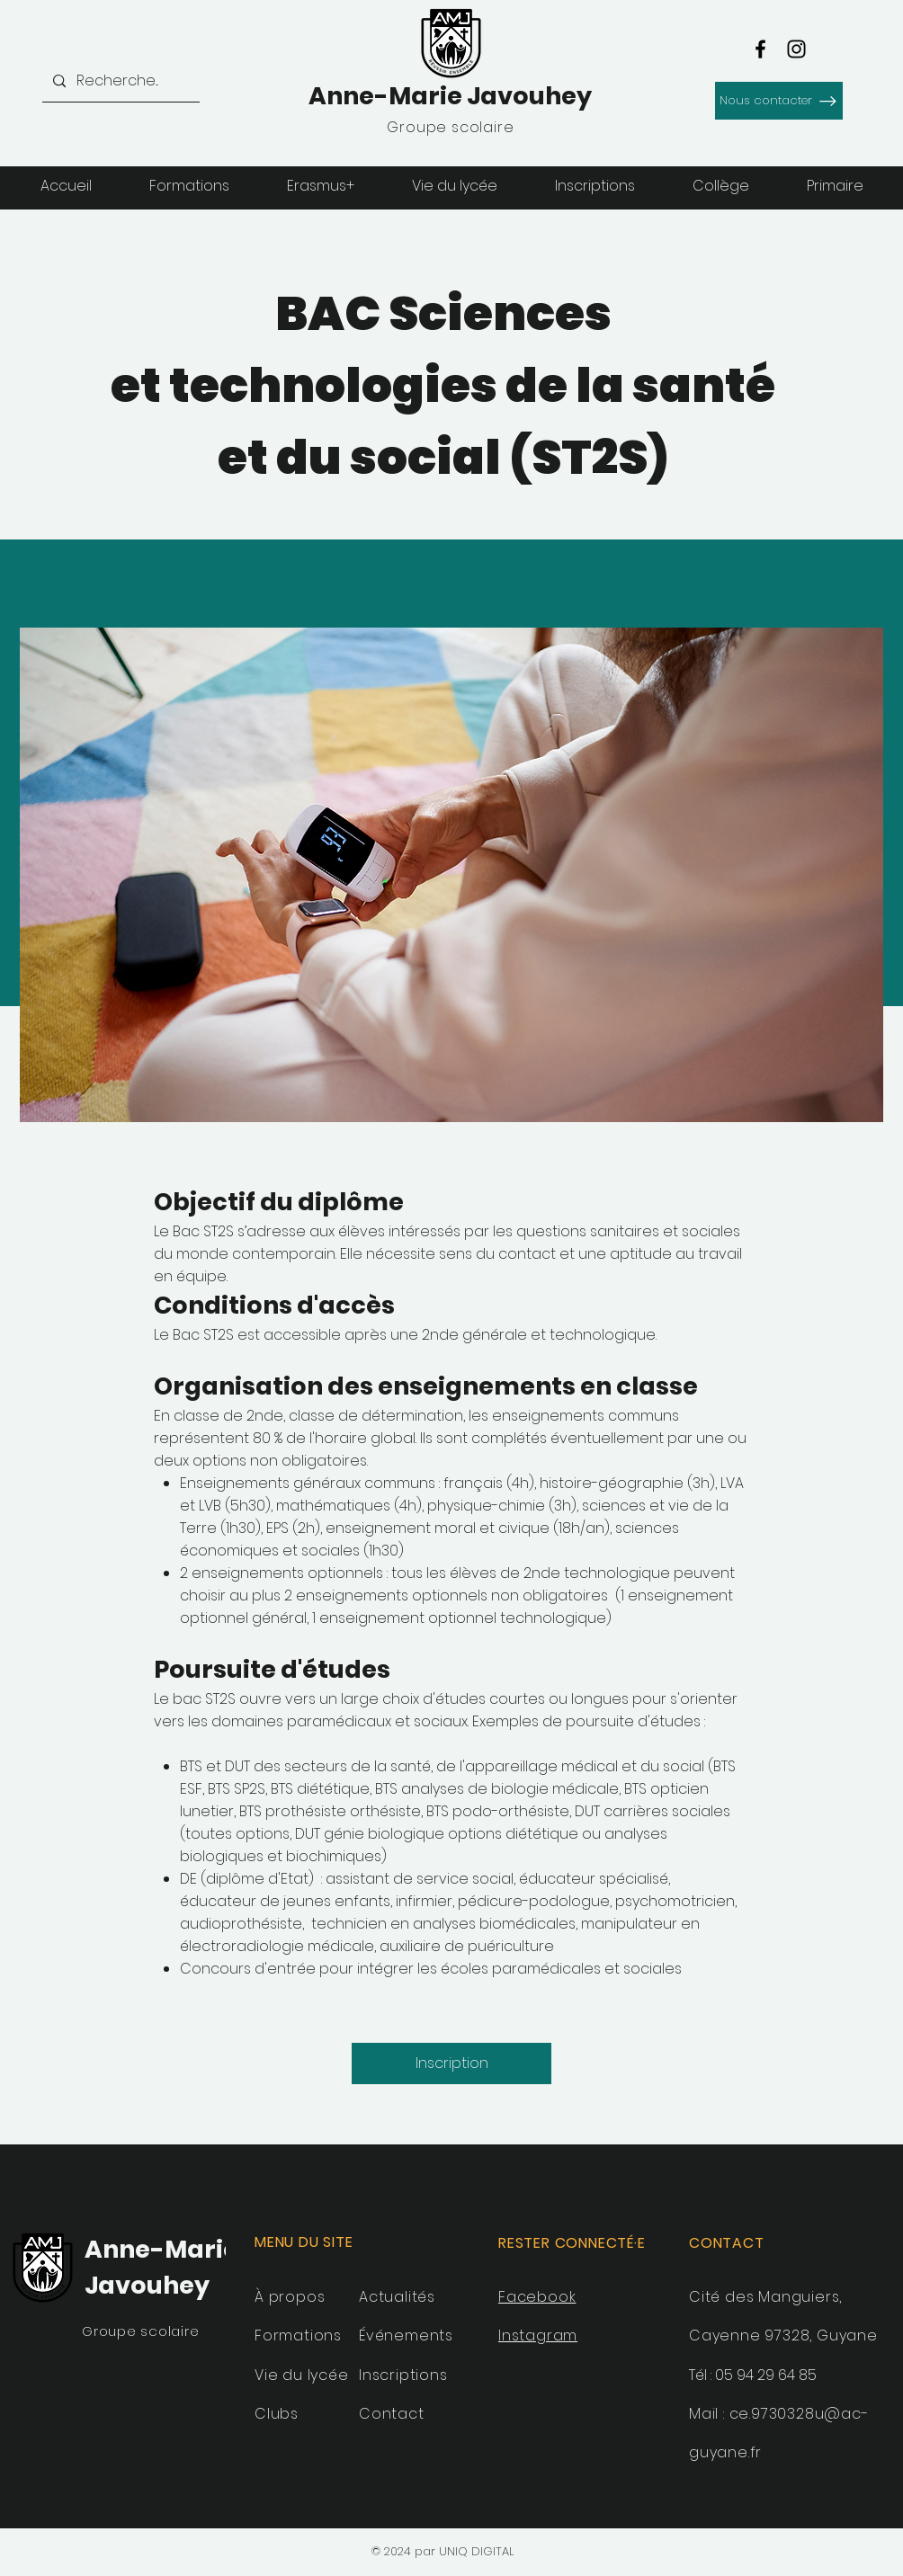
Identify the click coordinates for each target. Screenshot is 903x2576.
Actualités (397, 2296)
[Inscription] (451, 2063)
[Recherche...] (119, 81)
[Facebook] (760, 49)
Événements (406, 2335)
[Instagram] (796, 49)
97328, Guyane (820, 2335)
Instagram (537, 2335)
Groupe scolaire (140, 2331)
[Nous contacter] (779, 101)
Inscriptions (403, 2375)
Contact (392, 2413)
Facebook (537, 2296)
